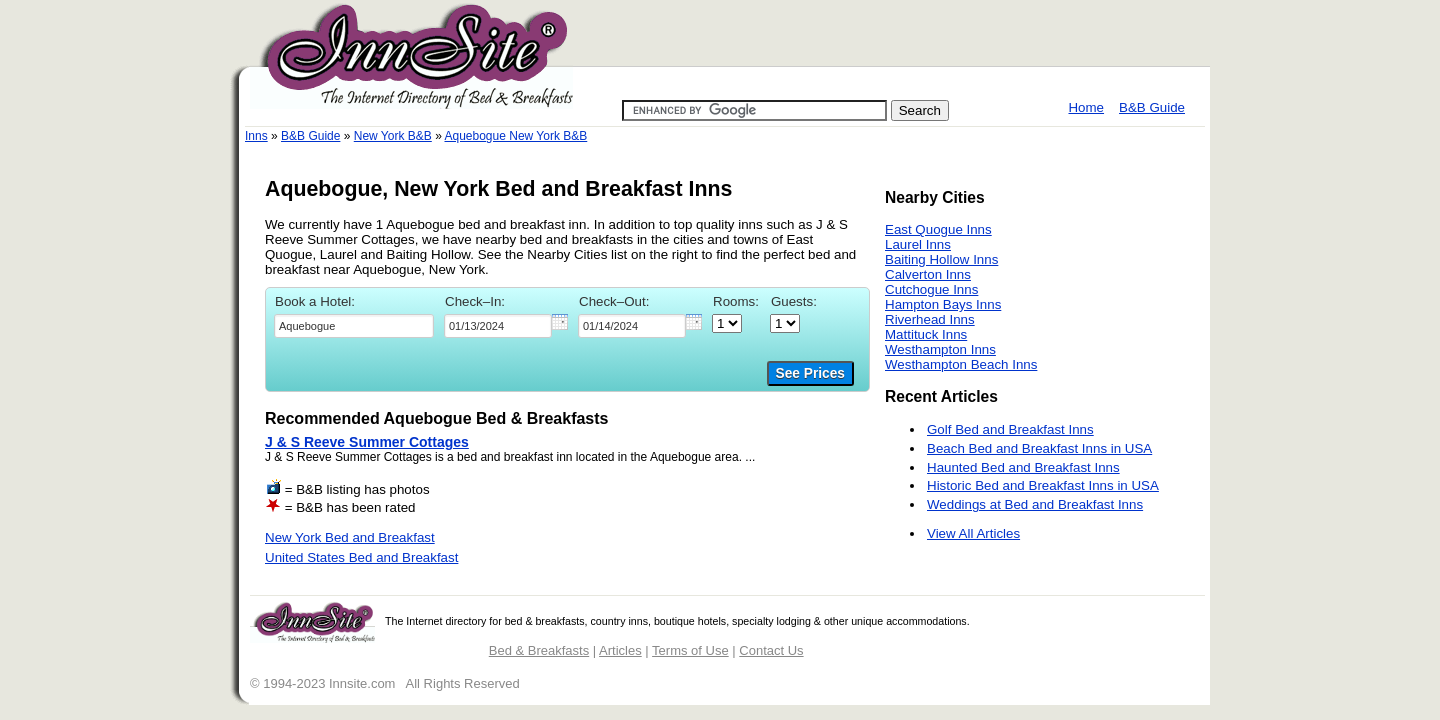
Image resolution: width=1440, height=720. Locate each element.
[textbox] (354, 326)
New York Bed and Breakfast (350, 537)
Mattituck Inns (926, 334)
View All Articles (973, 533)
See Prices (810, 373)
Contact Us (771, 650)
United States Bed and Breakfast (361, 557)
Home (1086, 107)
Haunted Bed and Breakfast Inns (1023, 467)
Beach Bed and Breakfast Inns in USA (1039, 448)
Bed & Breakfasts (539, 650)
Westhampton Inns (940, 349)
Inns (256, 136)
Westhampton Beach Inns (961, 364)
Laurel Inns (918, 244)
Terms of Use (690, 650)
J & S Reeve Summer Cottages (367, 442)
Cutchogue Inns (931, 289)
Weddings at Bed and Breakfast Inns (1035, 504)
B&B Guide (1152, 107)
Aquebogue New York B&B (515, 136)
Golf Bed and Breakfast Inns (1010, 429)
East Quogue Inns (938, 229)
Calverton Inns (928, 274)
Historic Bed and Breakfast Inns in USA (1043, 485)
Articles (620, 650)
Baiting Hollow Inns (941, 259)
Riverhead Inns (930, 319)
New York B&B (393, 136)
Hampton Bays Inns (943, 304)
